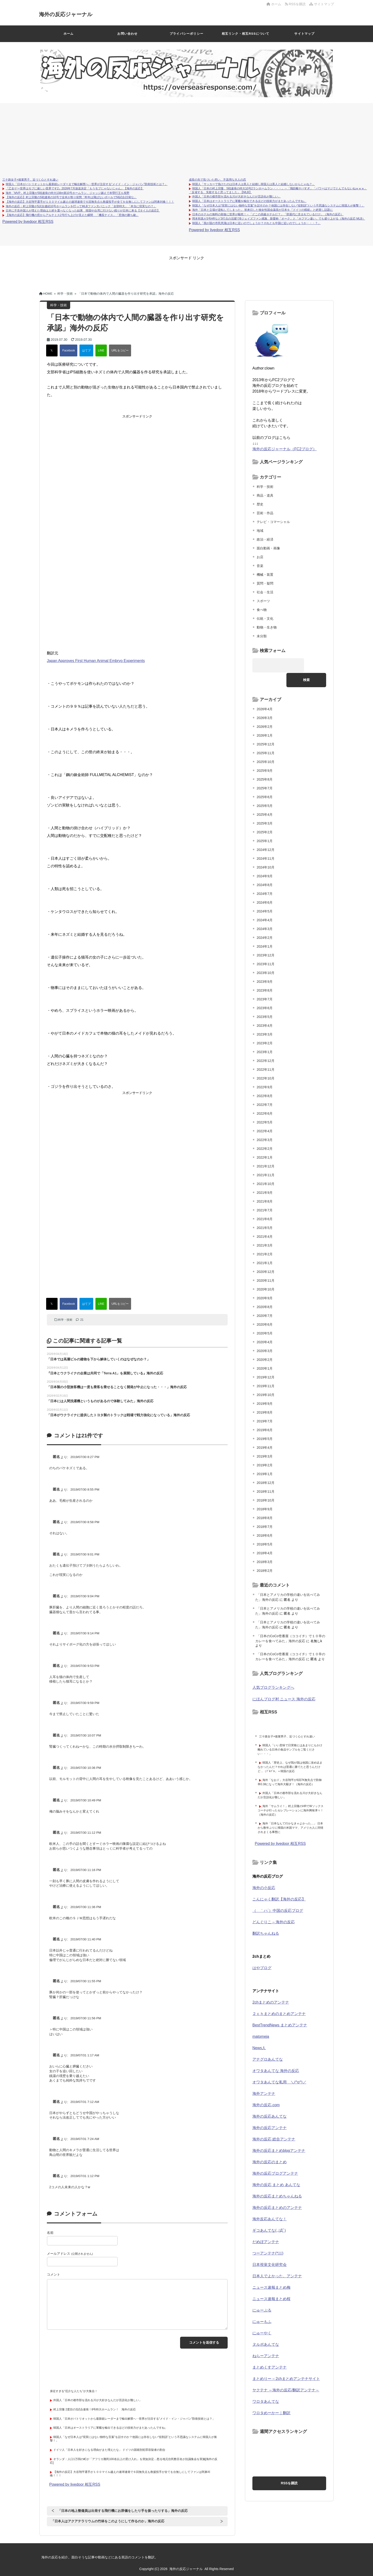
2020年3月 (265, 1336)
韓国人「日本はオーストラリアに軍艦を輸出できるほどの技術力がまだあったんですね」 (249, 201)
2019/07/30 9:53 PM (84, 1666)
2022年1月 (265, 1143)
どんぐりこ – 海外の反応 (273, 1907)
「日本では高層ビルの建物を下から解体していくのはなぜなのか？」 (98, 1359)
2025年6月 (265, 782)
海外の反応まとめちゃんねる (277, 2181)
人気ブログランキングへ (273, 1673)
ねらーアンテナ (265, 2341)
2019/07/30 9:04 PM (84, 1596)
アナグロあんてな (267, 2045)
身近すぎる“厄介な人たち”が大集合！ (74, 2391)
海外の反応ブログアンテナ (275, 2159)
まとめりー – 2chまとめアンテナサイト (286, 2364)
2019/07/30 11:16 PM (85, 1870)
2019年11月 (266, 1371)
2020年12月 (266, 1257)
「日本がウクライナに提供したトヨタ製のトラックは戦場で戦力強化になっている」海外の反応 (118, 1415)
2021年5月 (265, 1213)
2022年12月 (266, 1046)
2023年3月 (265, 1020)
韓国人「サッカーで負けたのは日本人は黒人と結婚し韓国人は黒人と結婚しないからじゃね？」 (253, 184)
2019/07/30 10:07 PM (85, 1735)
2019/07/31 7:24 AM (84, 2139)
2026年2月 (265, 712)
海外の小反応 (263, 1873)
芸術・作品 (265, 513)
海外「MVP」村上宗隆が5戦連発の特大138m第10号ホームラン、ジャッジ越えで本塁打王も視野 (67, 193)
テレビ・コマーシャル (273, 522)
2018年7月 (265, 1512)
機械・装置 (265, 574)
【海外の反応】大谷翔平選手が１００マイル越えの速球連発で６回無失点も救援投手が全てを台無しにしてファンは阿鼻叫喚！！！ (90, 201)
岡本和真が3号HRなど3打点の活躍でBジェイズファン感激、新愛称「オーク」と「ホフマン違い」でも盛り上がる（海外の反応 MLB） (278, 218)
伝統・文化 (265, 618)
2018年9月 (265, 1494)
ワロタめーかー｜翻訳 (271, 2398)
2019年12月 (266, 1362)
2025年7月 (265, 773)
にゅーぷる (261, 2295)
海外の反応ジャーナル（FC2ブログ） (284, 449)
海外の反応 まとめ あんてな (276, 2170)
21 (80, 1319)
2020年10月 (266, 1274)
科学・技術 (65, 1319)
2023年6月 (265, 993)
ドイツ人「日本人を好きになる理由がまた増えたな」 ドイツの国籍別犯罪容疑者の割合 (109, 2449)
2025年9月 (265, 756)
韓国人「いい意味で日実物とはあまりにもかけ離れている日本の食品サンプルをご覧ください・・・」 (290, 1735)
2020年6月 (265, 1310)
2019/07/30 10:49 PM (85, 1800)
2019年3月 (265, 1442)
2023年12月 (266, 940)
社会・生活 (265, 592)
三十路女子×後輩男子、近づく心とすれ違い (30, 179)
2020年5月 (265, 1318)
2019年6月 (265, 1415)
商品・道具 (265, 495)
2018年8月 (265, 1503)
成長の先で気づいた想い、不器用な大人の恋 (217, 179)
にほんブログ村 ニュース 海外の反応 (283, 1684)
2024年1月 (265, 932)
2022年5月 (265, 1107)
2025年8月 (265, 765)
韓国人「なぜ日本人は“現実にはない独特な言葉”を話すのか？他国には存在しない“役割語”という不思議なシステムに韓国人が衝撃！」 (278, 205)
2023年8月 (265, 976)
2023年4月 (265, 1011)
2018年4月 (265, 1538)
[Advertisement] (186, 139)
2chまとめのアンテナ (270, 1988)
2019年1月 (265, 1459)
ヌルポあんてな (265, 2330)
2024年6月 (265, 888)
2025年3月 (265, 809)
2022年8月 (265, 1081)
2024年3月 (265, 914)
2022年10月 (266, 1063)
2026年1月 (265, 721)
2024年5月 (265, 896)
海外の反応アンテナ (269, 2113)
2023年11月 (266, 949)
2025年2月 (265, 817)
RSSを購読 (296, 4)
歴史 (260, 504)
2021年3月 (265, 1231)
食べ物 (262, 610)
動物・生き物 (267, 627)
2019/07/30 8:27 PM (84, 1457)
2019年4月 (265, 1433)
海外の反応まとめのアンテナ (277, 2193)
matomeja (260, 2022)
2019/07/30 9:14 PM (84, 1633)
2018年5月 (265, 1529)
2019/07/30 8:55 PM (84, 1489)
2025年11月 (266, 738)
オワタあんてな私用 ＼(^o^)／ (279, 2067)
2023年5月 (265, 1002)
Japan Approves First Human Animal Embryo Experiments (96, 661)
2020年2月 (265, 1345)
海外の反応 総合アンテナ (273, 2124)
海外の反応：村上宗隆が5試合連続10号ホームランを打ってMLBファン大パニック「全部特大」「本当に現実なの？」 (81, 206)
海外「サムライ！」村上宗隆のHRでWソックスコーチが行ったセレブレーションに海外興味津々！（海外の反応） (291, 1796)
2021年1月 (265, 1248)
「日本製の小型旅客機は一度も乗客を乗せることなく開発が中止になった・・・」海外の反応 (117, 1387)
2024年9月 (265, 861)
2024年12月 (266, 835)
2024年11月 (266, 844)
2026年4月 (265, 694)
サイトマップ (321, 4)
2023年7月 (265, 984)
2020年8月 (265, 1292)
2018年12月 (266, 1468)
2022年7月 (265, 1090)
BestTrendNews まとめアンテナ (279, 2010)
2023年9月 (265, 967)
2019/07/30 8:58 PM (84, 1522)
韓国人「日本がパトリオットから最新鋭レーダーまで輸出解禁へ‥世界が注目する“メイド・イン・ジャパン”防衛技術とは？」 (86, 184)
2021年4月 (265, 1222)
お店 (260, 557)
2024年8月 (265, 870)
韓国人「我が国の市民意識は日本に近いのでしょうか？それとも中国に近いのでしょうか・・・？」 (256, 223)
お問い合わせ (127, 33)
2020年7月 (265, 1301)
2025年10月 (266, 747)
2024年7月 (265, 879)
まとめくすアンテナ (269, 2353)
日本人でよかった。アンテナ (277, 2261)
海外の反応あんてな (269, 2102)
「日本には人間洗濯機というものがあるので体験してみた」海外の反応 (100, 1401)
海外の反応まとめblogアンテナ (278, 2136)
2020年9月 (265, 1283)
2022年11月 (266, 1055)
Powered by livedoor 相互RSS (27, 222)
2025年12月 (266, 729)
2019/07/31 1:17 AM (84, 2055)
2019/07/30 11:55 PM (85, 1981)
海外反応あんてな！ (269, 2204)
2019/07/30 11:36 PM (85, 1907)
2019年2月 (265, 1450)
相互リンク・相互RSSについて (246, 33)
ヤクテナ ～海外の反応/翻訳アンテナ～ (285, 2375)
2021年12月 (266, 1151)
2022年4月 (265, 1116)
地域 (260, 530)
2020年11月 (266, 1266)
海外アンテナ (263, 2079)
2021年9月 (265, 1178)
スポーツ (263, 601)
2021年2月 (265, 1239)
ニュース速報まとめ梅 (271, 2273)
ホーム (273, 4)
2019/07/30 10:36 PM (85, 1768)
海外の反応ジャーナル (70, 14)
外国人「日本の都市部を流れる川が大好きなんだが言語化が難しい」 (236, 196)
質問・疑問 (265, 583)
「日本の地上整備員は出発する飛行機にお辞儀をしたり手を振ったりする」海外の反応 (121, 2511)
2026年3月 (265, 703)
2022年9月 (265, 1072)
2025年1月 (265, 826)
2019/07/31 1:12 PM (84, 2176)
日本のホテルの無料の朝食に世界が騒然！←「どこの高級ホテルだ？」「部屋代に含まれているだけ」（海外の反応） (268, 214)
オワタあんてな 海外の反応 (275, 2056)
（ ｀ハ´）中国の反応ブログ (277, 1896)
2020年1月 (265, 1354)
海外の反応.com (266, 2090)
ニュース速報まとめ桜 (271, 2284)
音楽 (260, 566)
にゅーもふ (261, 2307)
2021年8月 (265, 1187)
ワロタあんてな (265, 2387)
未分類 (262, 636)
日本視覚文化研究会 (269, 2250)
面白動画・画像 (268, 548)
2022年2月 (265, 1134)
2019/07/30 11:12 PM (85, 1832)
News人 (259, 2033)
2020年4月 (265, 1327)
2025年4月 (265, 800)
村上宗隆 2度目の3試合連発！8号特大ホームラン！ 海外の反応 (94, 2409)
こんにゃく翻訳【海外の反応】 (279, 1884)
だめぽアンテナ (265, 2227)
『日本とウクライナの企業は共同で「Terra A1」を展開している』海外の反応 (105, 1373)
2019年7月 (265, 1406)
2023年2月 (265, 1028)
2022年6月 (265, 1099)
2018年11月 (266, 1477)
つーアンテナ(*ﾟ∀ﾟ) (267, 2238)
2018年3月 (265, 1547)
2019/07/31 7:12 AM (84, 2102)
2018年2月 (265, 1556)
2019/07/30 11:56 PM (85, 2018)
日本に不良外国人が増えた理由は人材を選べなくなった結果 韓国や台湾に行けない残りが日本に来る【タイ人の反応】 (83, 210)
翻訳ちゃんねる (265, 1919)
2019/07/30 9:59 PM (84, 1703)
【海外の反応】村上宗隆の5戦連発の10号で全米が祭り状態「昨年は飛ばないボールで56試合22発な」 (71, 197)
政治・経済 (265, 539)
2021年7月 (265, 1195)
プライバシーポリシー (186, 33)
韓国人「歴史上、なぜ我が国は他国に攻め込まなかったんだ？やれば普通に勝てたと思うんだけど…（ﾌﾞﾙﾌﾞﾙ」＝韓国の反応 (290, 1752)
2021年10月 (266, 1169)
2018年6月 (265, 1521)
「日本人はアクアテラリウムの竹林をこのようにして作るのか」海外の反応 (107, 2521)
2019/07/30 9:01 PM (84, 1554)
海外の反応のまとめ (269, 2147)
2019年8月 (265, 1398)
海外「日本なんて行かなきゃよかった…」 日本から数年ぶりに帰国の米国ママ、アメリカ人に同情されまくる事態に (290, 1813)
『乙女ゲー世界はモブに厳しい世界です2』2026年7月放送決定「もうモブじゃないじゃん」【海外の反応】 (75, 188)
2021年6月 (265, 1204)
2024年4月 (265, 905)
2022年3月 (265, 1125)
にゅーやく (261, 2318)
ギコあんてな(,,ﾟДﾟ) (269, 2216)
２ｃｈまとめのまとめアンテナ (279, 1999)
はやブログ (261, 1953)
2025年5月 (265, 791)
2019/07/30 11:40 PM (85, 1939)
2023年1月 (265, 1037)
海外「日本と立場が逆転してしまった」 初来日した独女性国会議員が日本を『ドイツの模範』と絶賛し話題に (262, 209)
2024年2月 (265, 923)
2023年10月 (266, 958)
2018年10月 (266, 1485)
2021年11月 (266, 1160)
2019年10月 (266, 1380)
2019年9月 (265, 1389)
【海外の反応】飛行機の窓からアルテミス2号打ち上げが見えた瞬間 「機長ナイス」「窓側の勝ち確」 (72, 215)
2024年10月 (266, 852)
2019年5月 (265, 1424)
